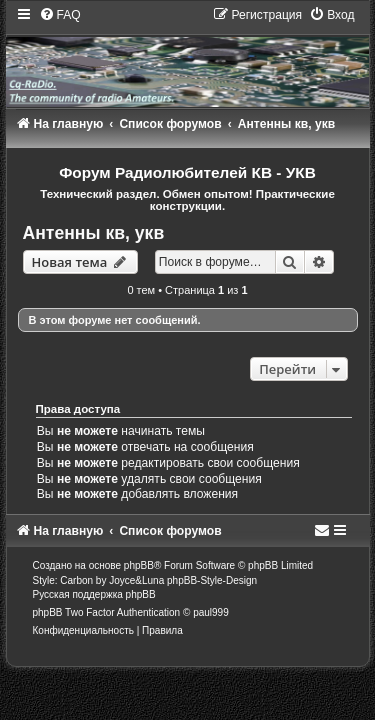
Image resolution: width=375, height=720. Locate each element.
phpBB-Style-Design (212, 580)
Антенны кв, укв (94, 233)
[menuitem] (60, 15)
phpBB (139, 565)
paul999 (211, 612)
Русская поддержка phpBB (94, 594)
